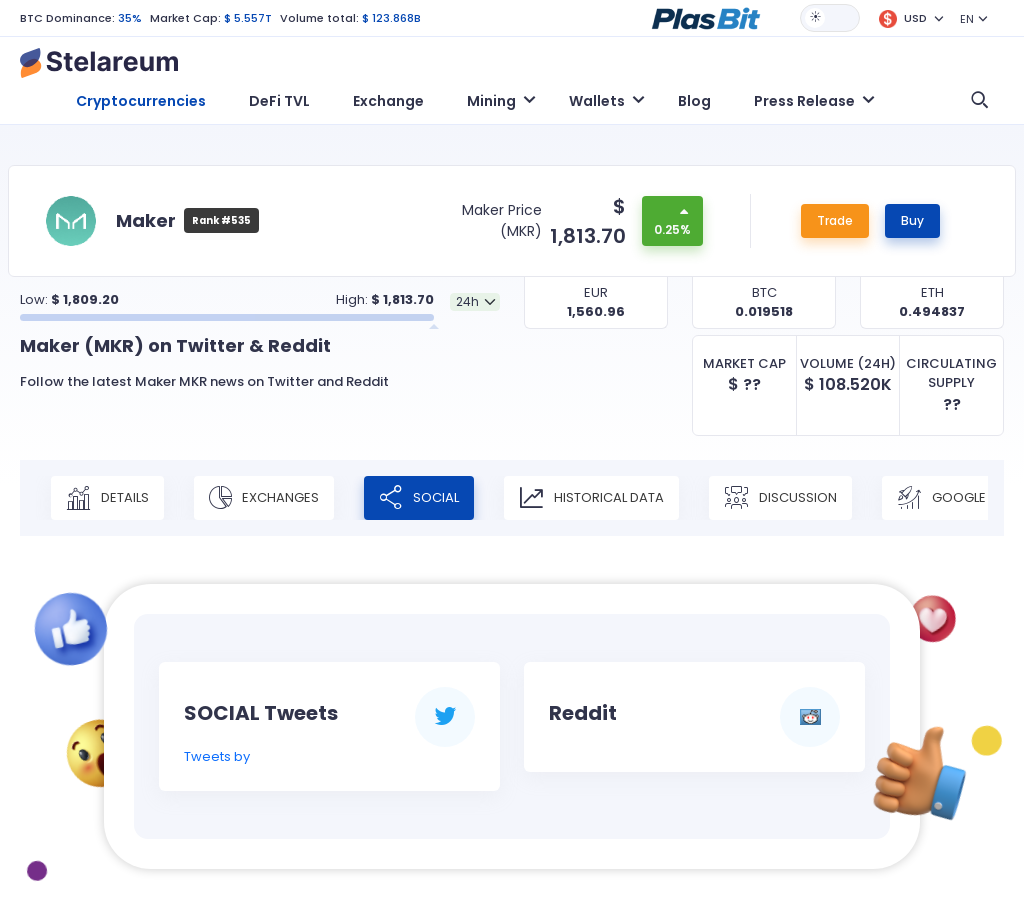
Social (419, 498)
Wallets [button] (597, 101)
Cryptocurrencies (141, 101)
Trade (835, 220)
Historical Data (591, 498)
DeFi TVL (279, 101)
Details (107, 498)
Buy (912, 220)
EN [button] (967, 19)
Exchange (388, 101)
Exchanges (264, 498)
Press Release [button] (804, 101)
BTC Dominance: (67, 18)
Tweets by (217, 756)
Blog (694, 101)
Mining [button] (491, 101)
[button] (706, 17)
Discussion (780, 498)
